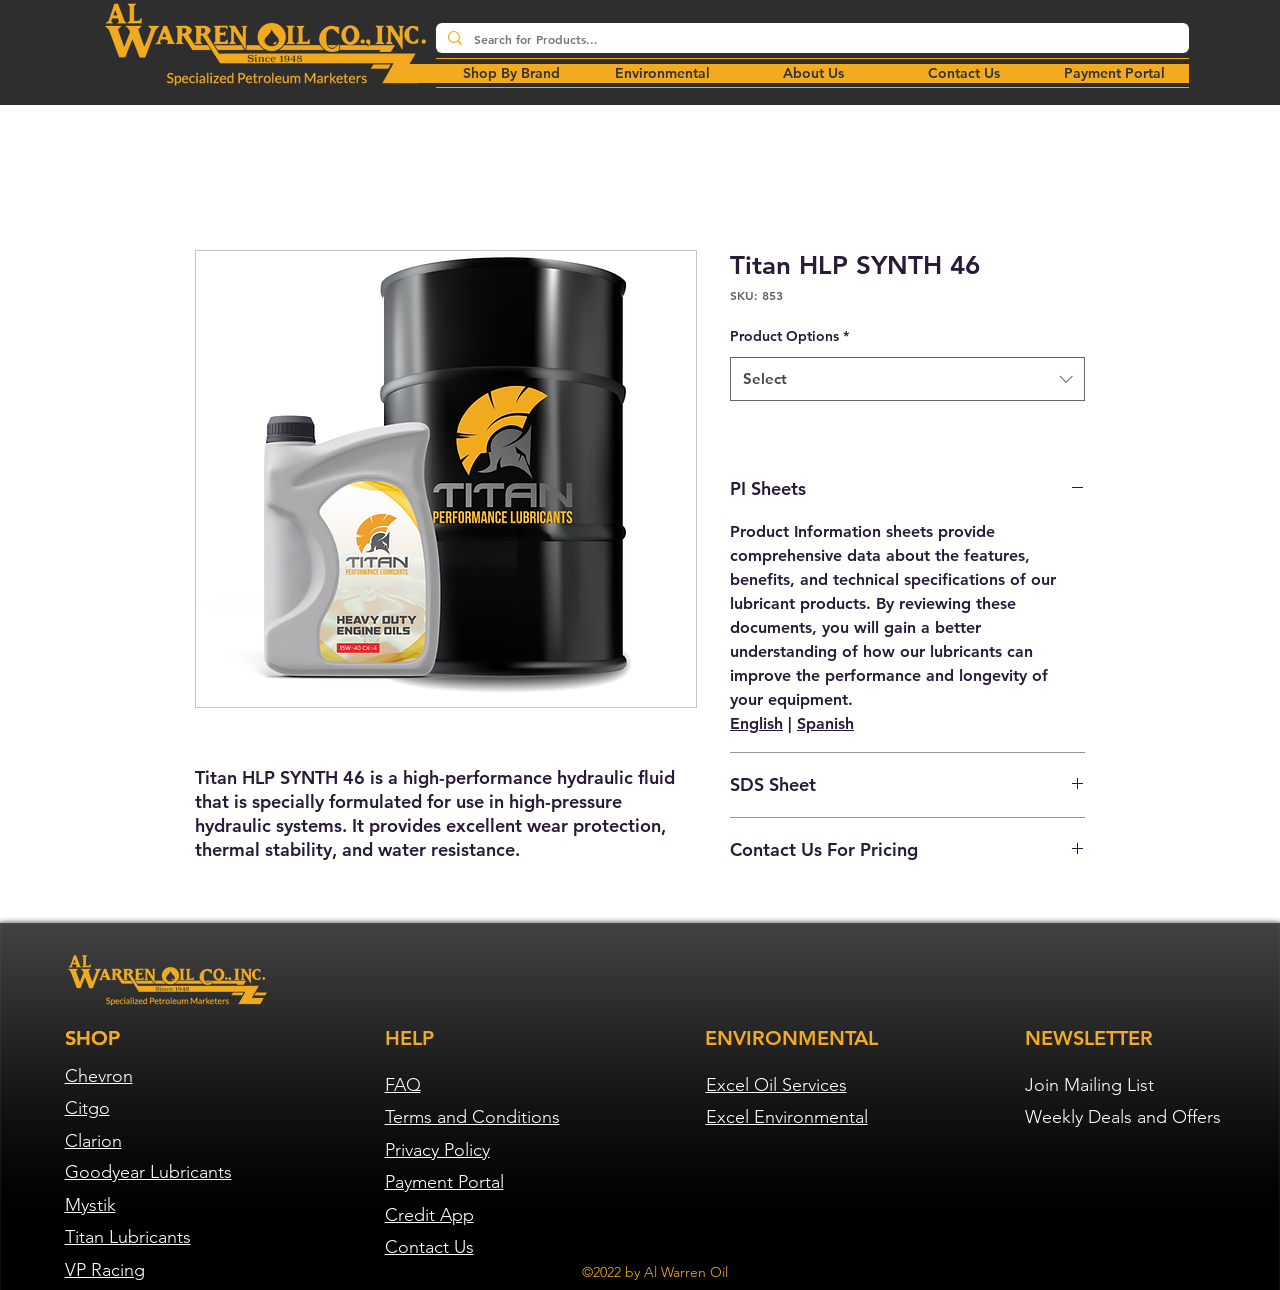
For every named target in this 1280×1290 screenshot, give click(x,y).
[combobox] (907, 379)
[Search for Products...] (810, 39)
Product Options (789, 336)
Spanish (825, 723)
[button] (662, 73)
